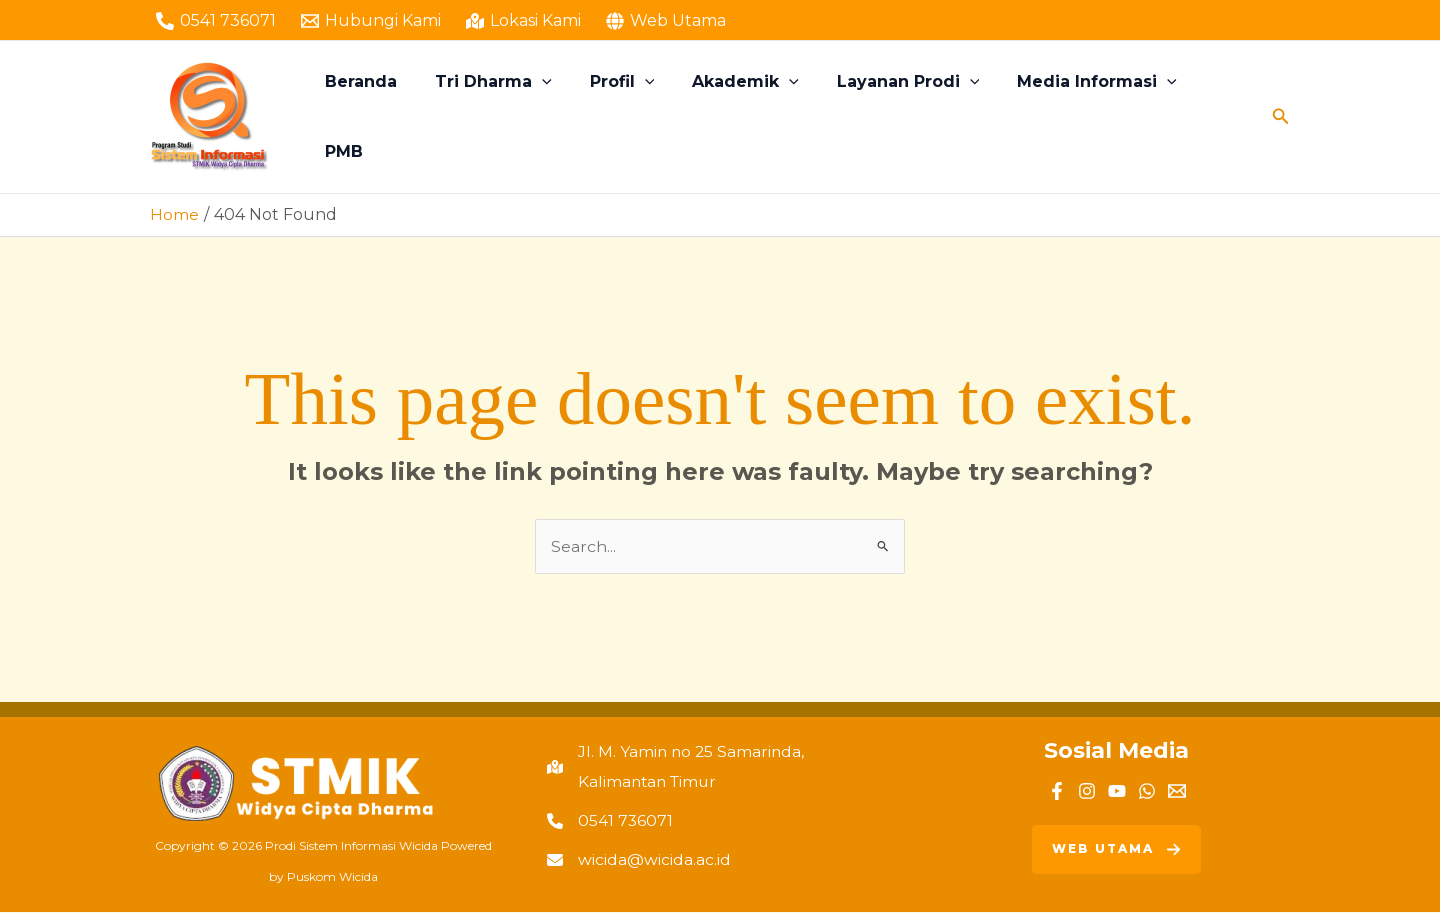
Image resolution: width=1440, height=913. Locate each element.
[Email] (1177, 791)
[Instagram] (1087, 791)
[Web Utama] (665, 21)
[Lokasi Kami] (524, 21)
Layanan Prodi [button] (903, 117)
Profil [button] (628, 117)
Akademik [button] (746, 117)
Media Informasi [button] (1086, 117)
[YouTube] (1117, 791)
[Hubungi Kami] (371, 21)
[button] (555, 117)
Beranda (380, 116)
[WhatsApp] (1147, 791)
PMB (1217, 116)
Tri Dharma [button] (506, 117)
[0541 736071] (216, 21)
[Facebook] (1057, 791)
